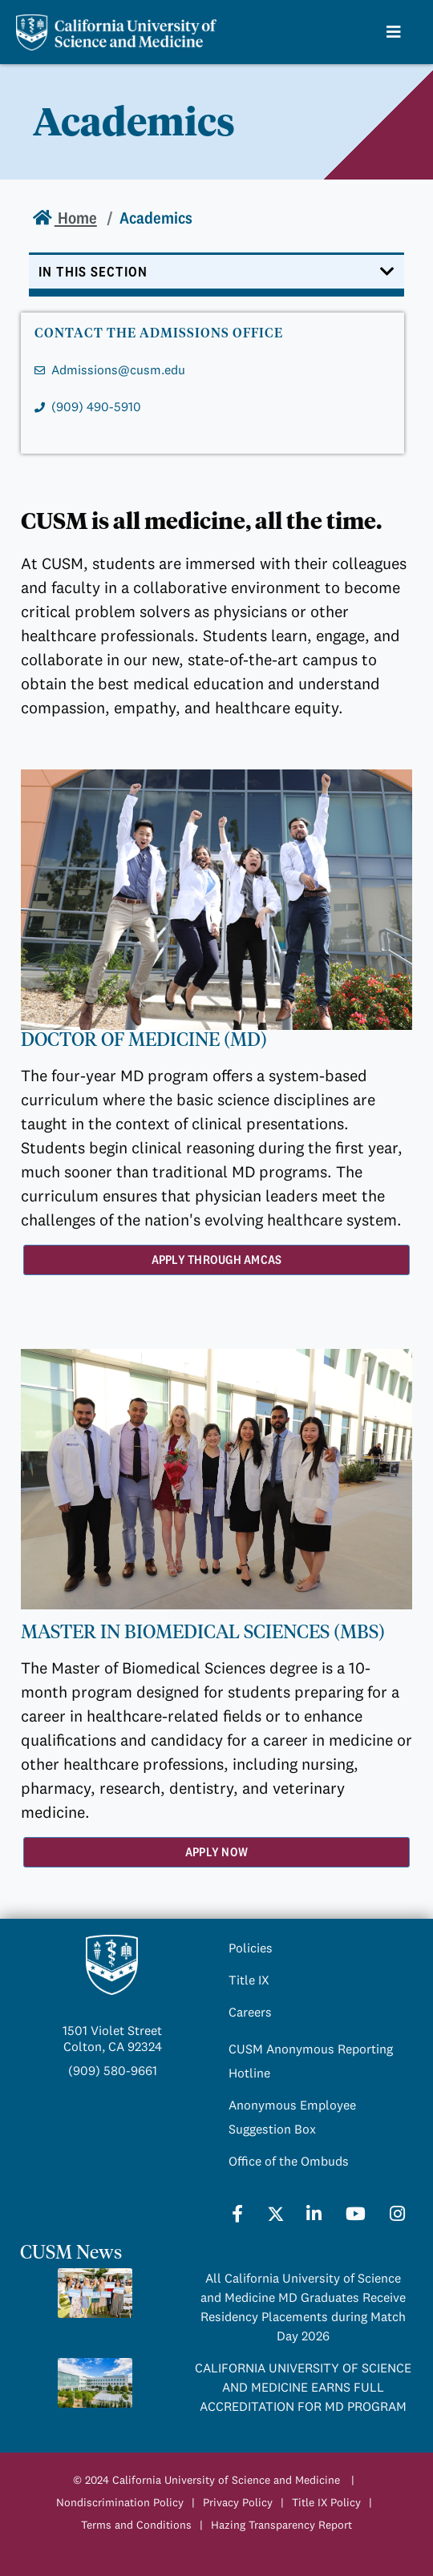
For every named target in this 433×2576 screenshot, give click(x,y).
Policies (251, 1948)
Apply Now (216, 1851)
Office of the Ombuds (289, 2161)
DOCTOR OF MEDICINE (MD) (144, 1039)
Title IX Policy (326, 2502)
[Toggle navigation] (216, 274)
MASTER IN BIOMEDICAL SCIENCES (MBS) (203, 1632)
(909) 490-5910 (96, 406)
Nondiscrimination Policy (120, 2502)
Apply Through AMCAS (217, 1259)
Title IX (249, 1980)
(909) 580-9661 (112, 2070)
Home (76, 218)
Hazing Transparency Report (281, 2524)
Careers (250, 2012)
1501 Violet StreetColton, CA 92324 (112, 2038)
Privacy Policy (238, 2502)
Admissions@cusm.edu (118, 369)
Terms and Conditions (136, 2524)
